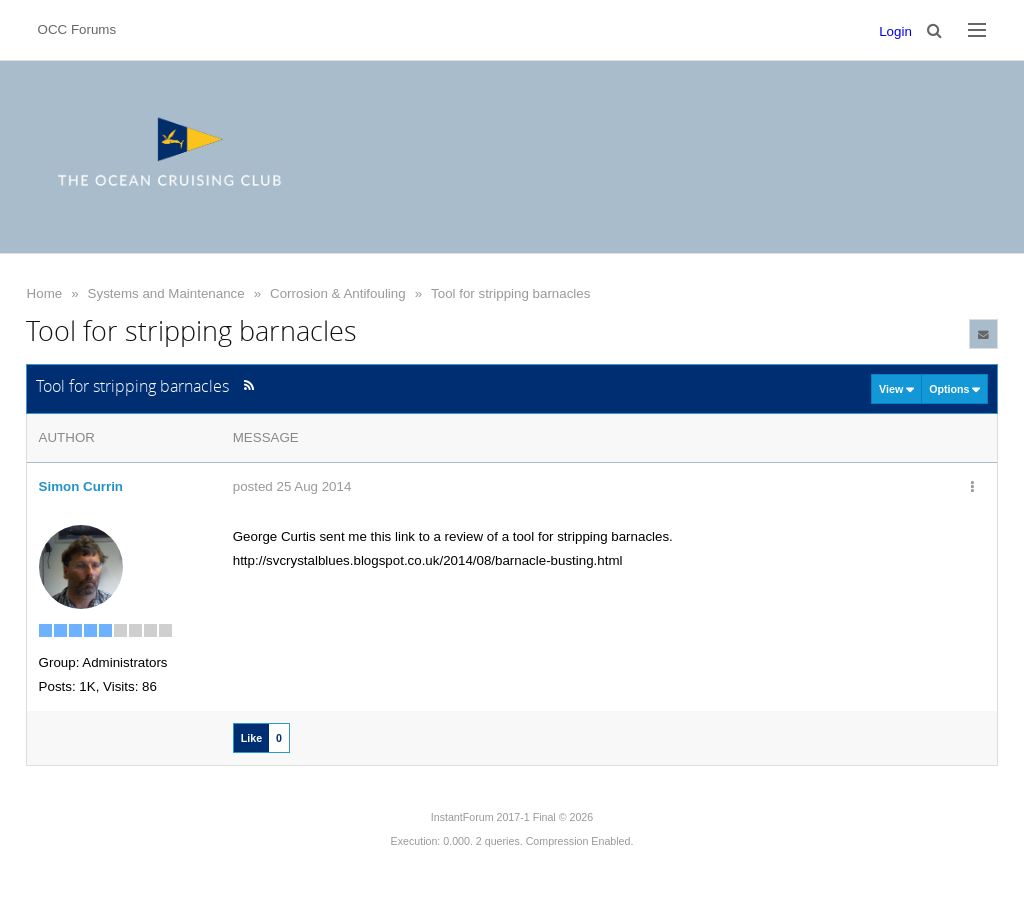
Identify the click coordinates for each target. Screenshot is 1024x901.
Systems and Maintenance (166, 293)
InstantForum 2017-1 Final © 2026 (512, 817)
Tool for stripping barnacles (510, 293)
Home (45, 293)
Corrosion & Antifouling (338, 293)
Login (895, 31)
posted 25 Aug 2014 (292, 486)
